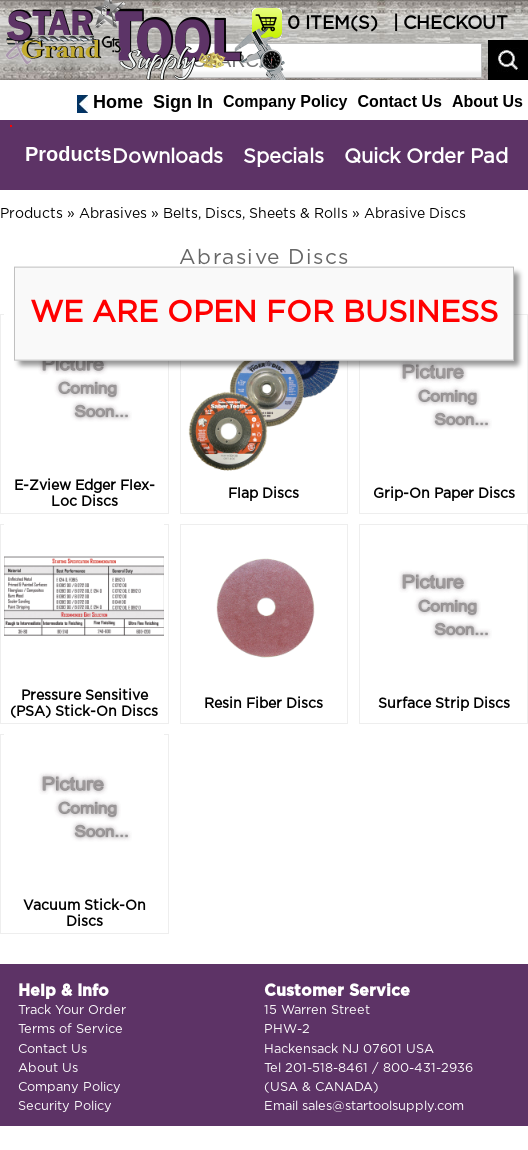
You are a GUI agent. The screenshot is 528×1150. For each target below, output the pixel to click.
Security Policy (65, 1106)
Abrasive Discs (415, 214)
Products (68, 154)
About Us (487, 101)
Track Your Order (72, 1010)
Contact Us (399, 101)
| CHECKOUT (448, 24)
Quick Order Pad (426, 157)
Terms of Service (70, 1029)
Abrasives (113, 214)
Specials (283, 157)
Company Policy (285, 101)
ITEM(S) (332, 24)
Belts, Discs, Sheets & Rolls (255, 214)
